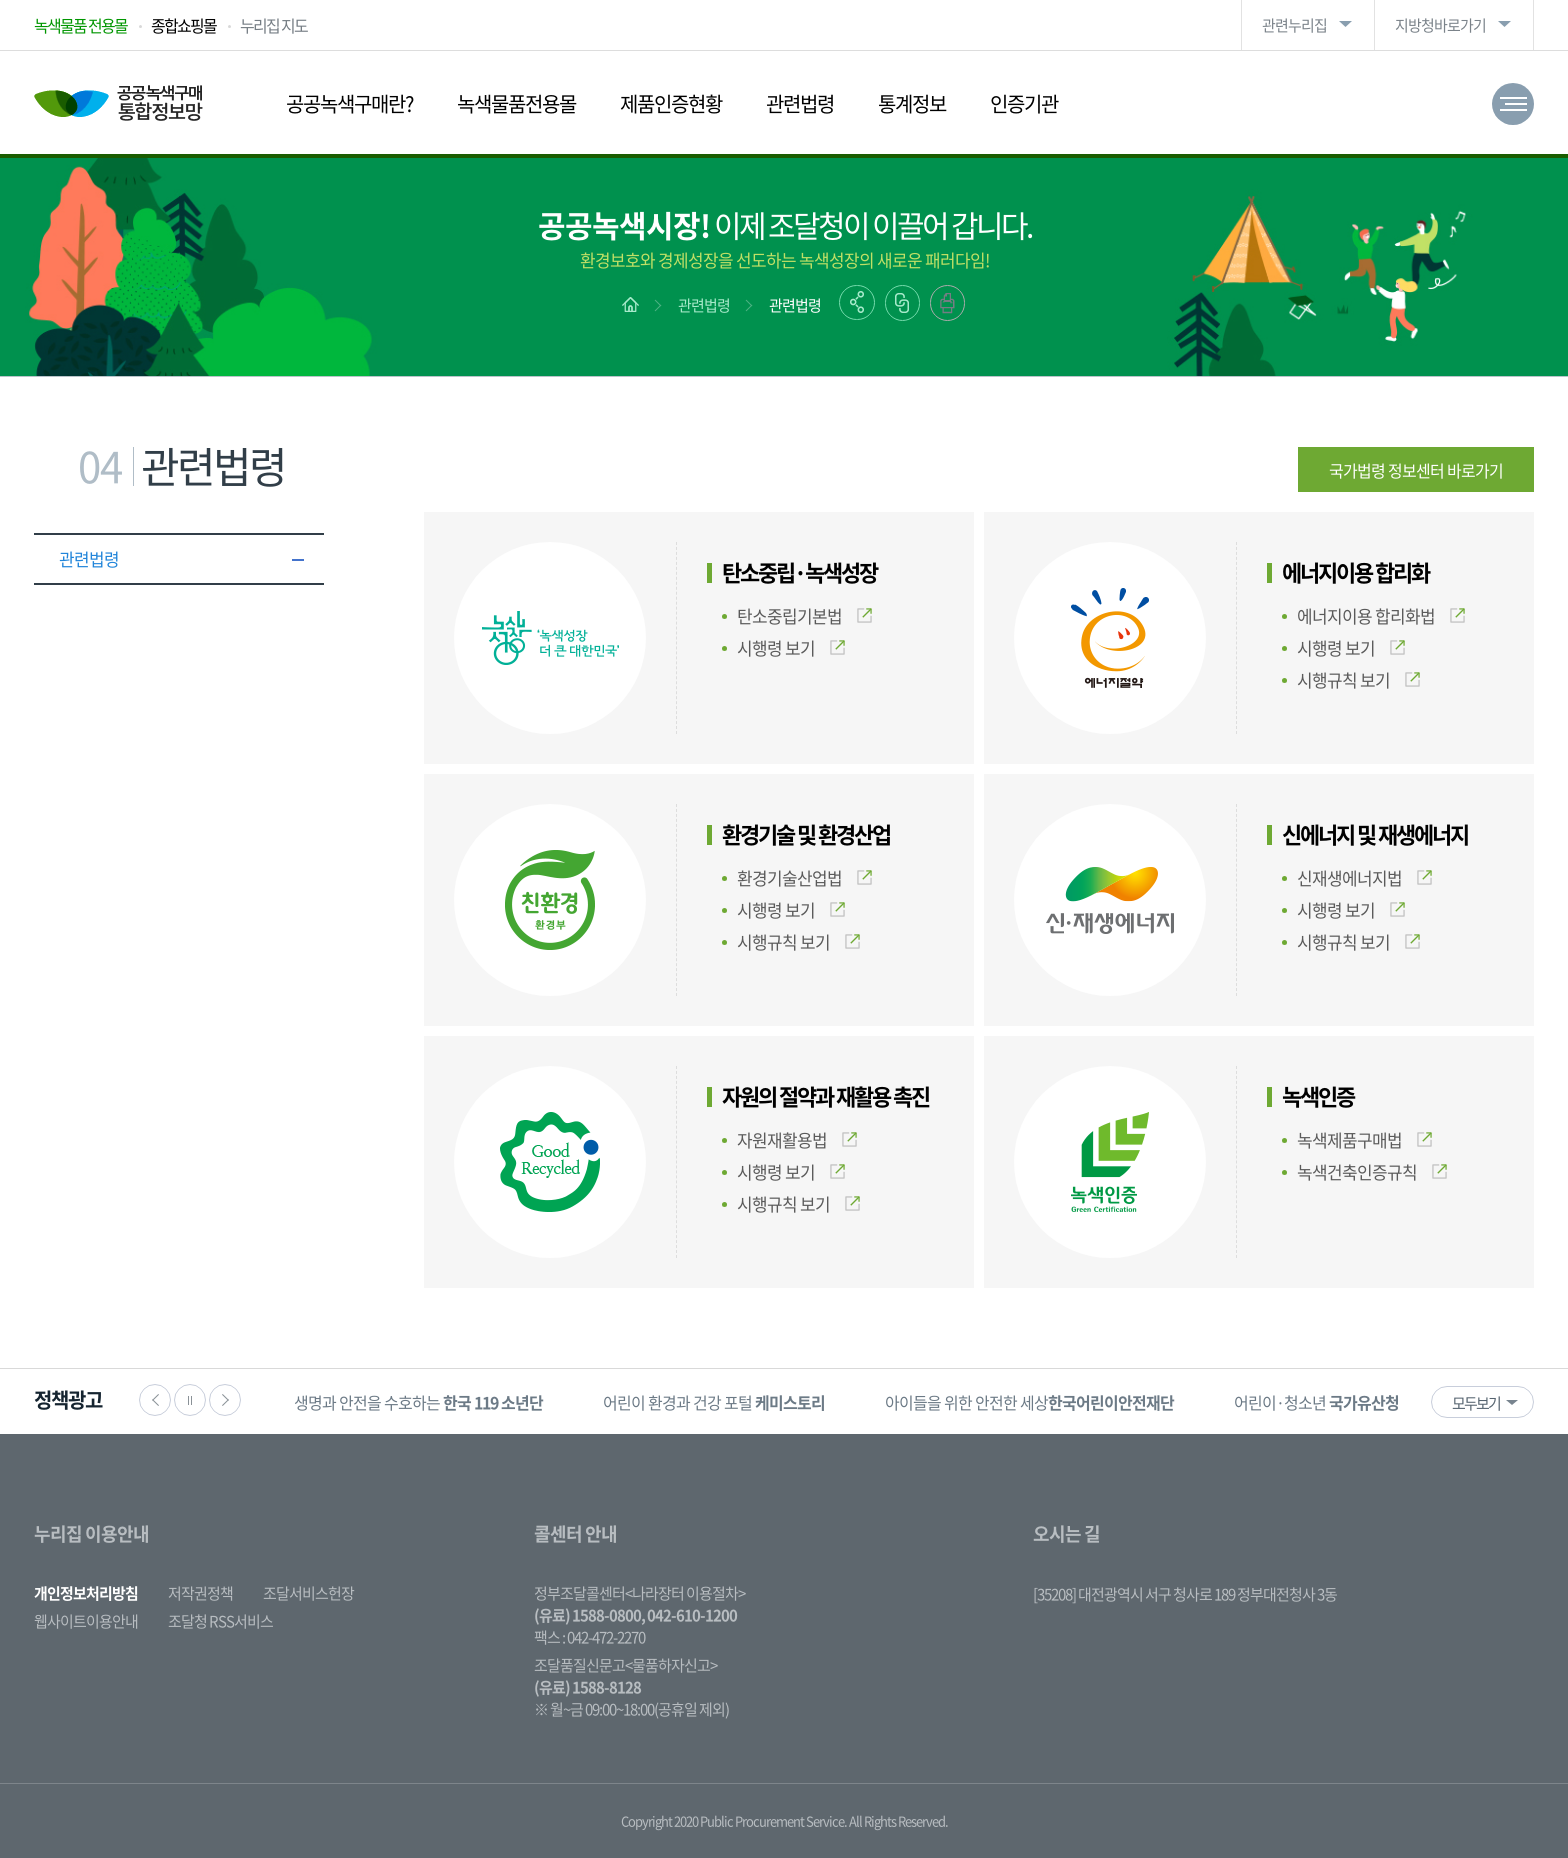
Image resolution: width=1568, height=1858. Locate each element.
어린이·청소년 (1316, 1402)
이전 (155, 1400)
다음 (225, 1400)
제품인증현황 (671, 103)
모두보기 (1476, 1403)
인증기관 (1024, 103)
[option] (418, 1401)
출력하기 (947, 303)
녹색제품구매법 (1364, 1139)
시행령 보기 (791, 647)
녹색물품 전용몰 (80, 25)
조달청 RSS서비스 (220, 1621)
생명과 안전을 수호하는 (418, 1402)
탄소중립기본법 (804, 615)
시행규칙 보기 (1358, 679)
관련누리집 (1294, 25)
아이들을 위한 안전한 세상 (1029, 1402)
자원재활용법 (797, 1139)
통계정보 (912, 103)
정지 (190, 1400)
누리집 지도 (273, 25)
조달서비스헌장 (308, 1593)
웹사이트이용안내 (86, 1621)
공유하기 (857, 302)
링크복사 (902, 303)
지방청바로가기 (1440, 25)
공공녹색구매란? (349, 103)
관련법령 (800, 103)
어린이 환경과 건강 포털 (714, 1402)
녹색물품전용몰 (516, 103)
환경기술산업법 (804, 877)
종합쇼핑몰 (183, 25)
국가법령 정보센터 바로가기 (1416, 470)
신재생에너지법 (1364, 877)
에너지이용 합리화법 (1381, 615)
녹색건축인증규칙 (1372, 1171)
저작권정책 (200, 1593)
